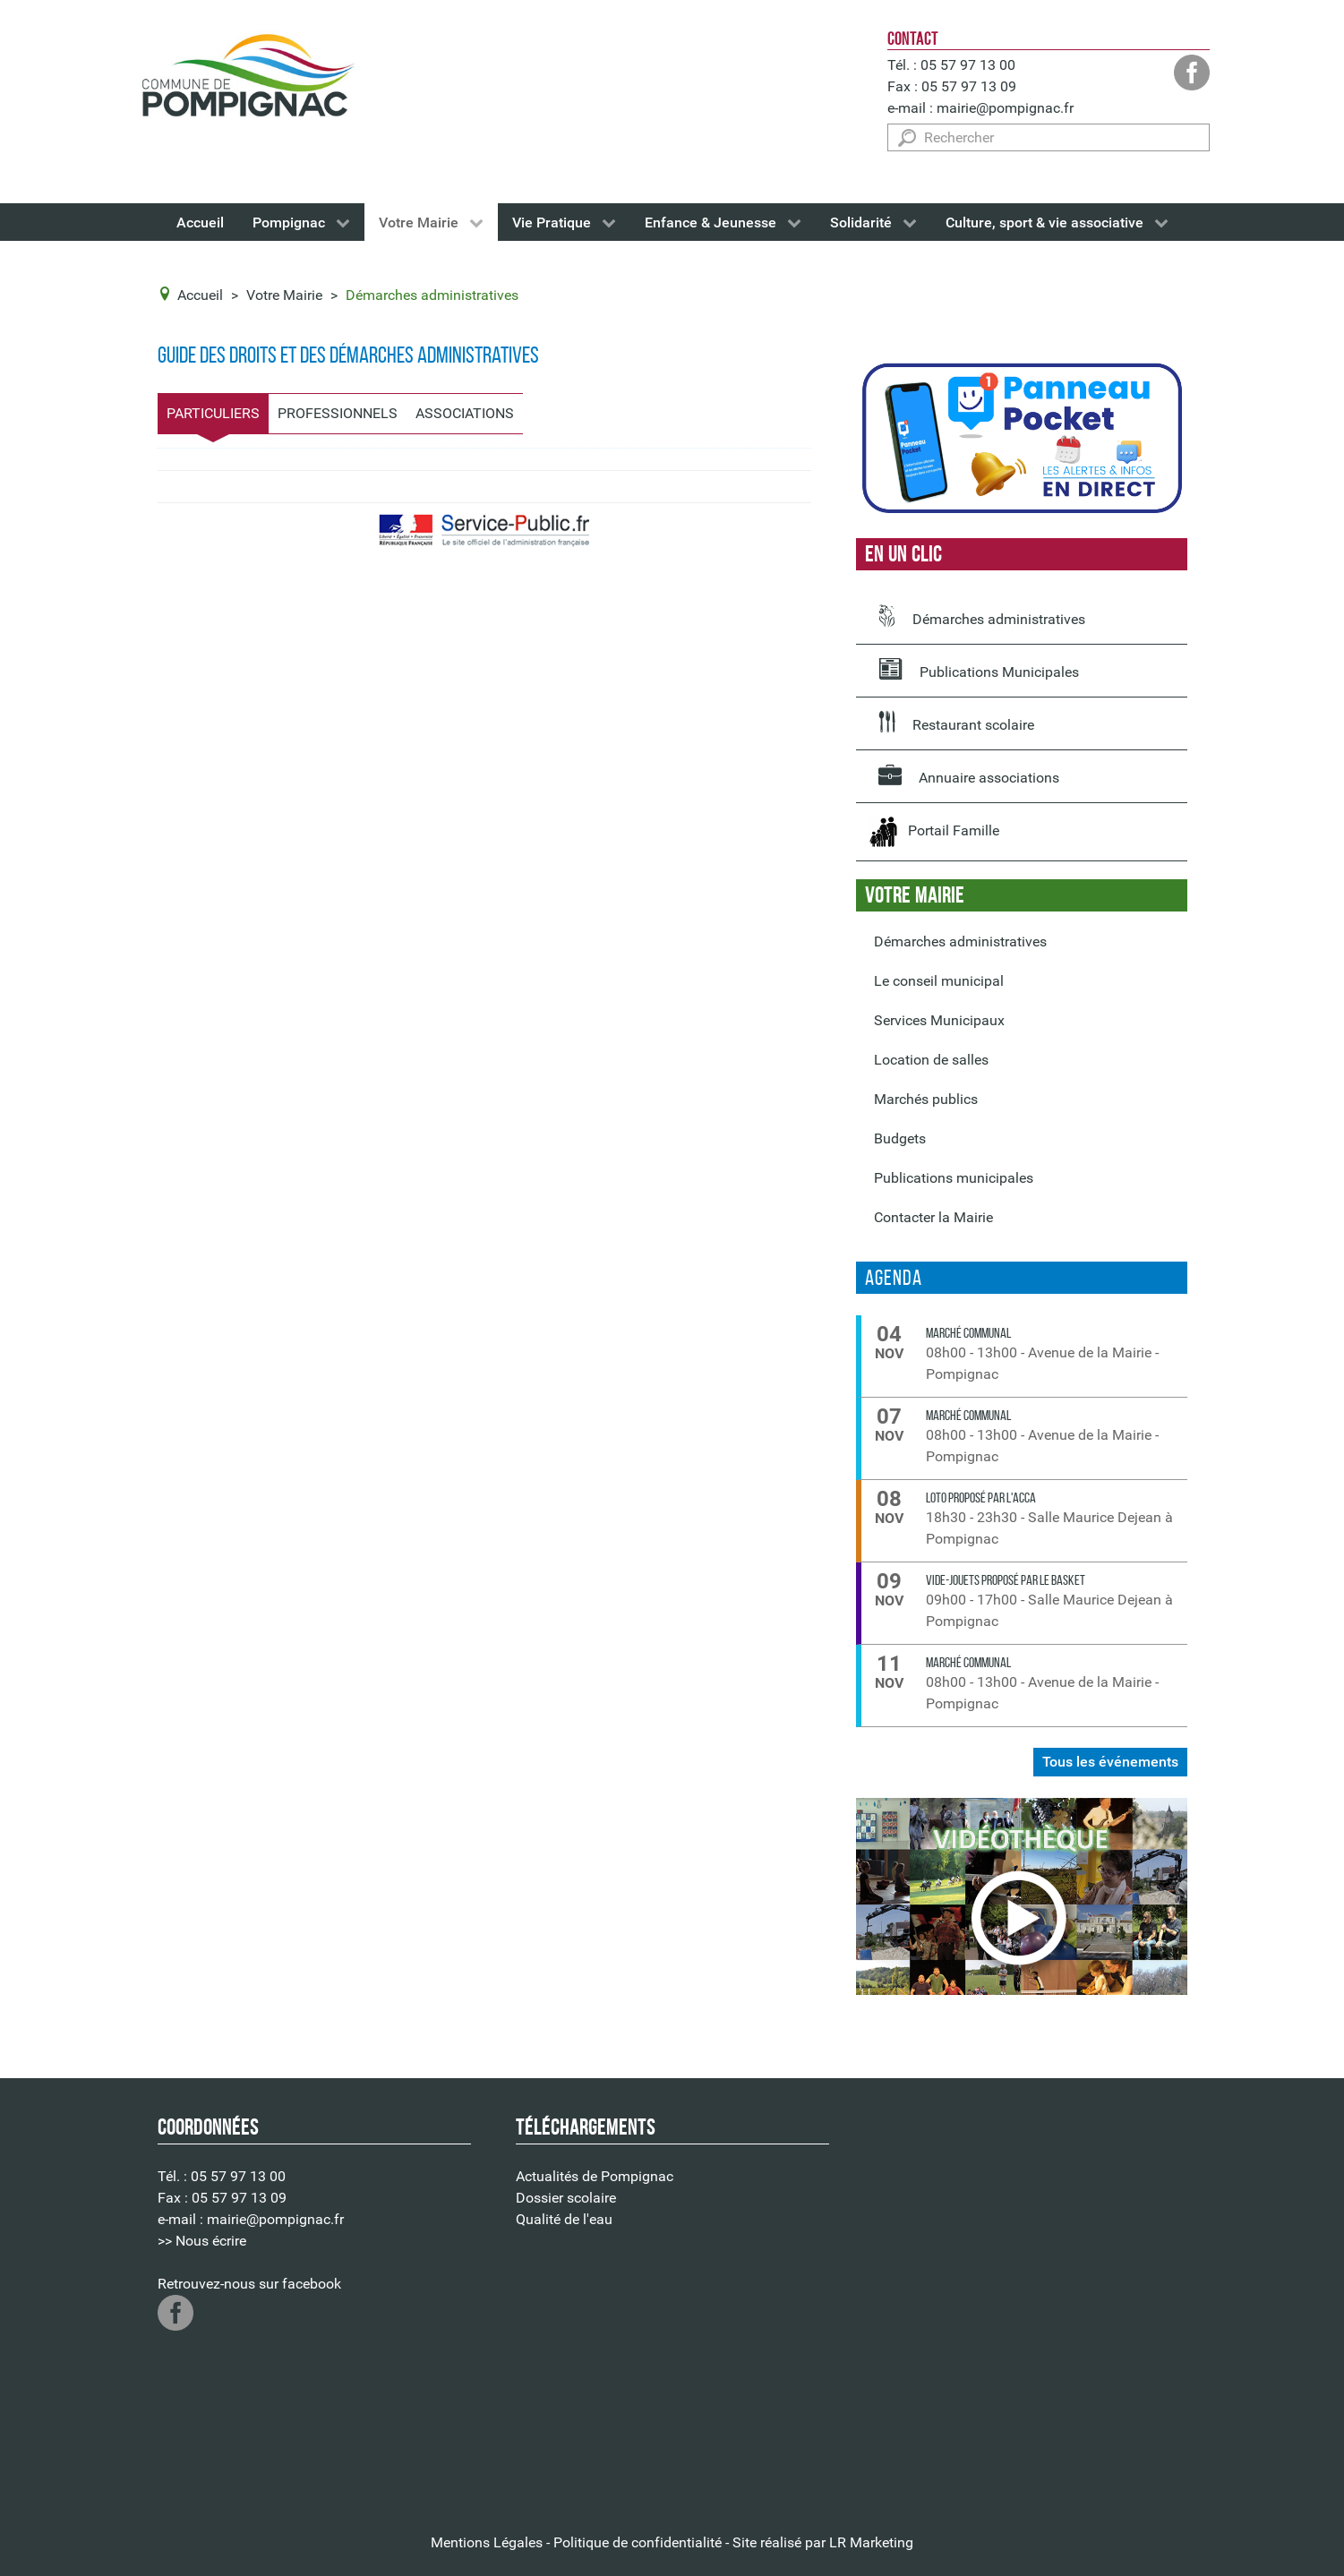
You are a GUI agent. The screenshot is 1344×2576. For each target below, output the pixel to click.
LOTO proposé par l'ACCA (981, 1497)
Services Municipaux (939, 1020)
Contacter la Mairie (933, 1217)
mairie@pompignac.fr (1005, 107)
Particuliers (213, 413)
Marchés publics (926, 1099)
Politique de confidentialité (637, 2542)
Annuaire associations (968, 774)
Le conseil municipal (939, 980)
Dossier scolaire (566, 2197)
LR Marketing (871, 2542)
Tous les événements (1110, 1761)
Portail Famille (934, 832)
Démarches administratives (981, 616)
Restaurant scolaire (956, 721)
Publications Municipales (978, 668)
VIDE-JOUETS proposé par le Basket (1005, 1580)
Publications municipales (953, 1177)
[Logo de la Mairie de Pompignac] (247, 79)
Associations (464, 413)
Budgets (900, 1138)
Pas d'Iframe (1030, 2302)
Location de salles (931, 1059)
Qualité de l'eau (564, 2219)
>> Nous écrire (202, 2240)
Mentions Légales (487, 2542)
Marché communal (968, 1332)
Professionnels (338, 413)
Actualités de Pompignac (594, 2176)
